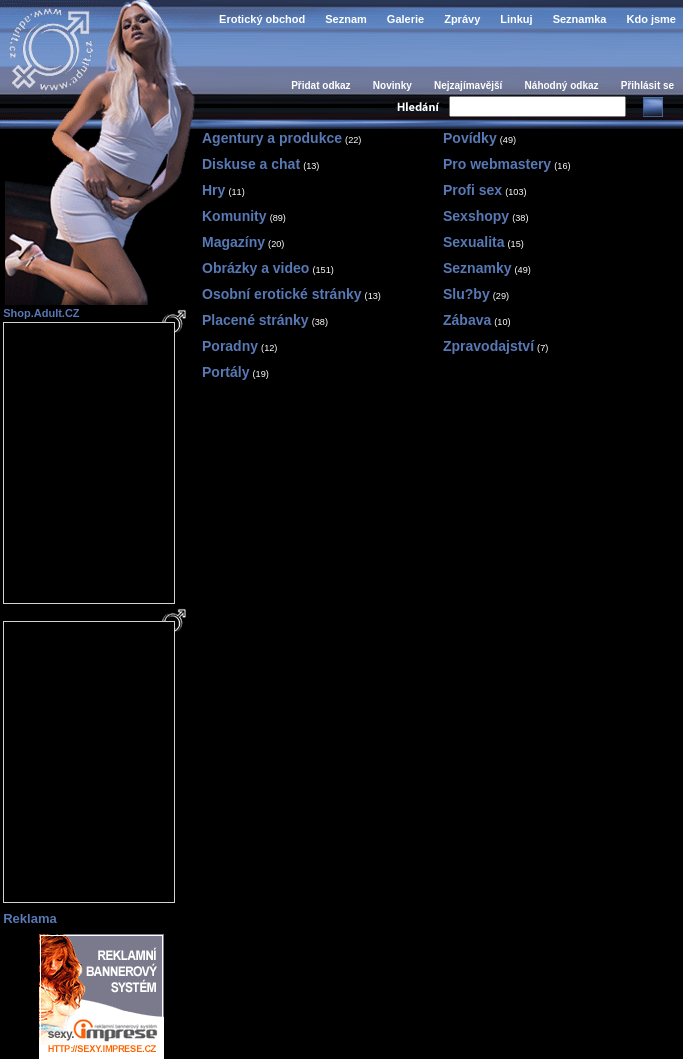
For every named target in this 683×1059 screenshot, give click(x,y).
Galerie (405, 19)
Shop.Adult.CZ (41, 313)
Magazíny (233, 242)
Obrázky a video (255, 268)
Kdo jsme (651, 19)
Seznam (346, 19)
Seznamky (477, 268)
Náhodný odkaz (562, 85)
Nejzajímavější (468, 85)
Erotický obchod (262, 19)
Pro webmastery (497, 164)
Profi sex (472, 190)
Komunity (234, 216)
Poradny (230, 346)
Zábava (467, 320)
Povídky (470, 138)
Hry (213, 190)
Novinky (392, 85)
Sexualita (473, 242)
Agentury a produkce (272, 138)
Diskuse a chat (251, 164)
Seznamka (580, 19)
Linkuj (516, 19)
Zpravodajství (488, 346)
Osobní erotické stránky (282, 294)
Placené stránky (255, 320)
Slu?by (466, 294)
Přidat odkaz (320, 85)
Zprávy (462, 19)
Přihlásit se (647, 85)
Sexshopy (476, 216)
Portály (225, 372)
